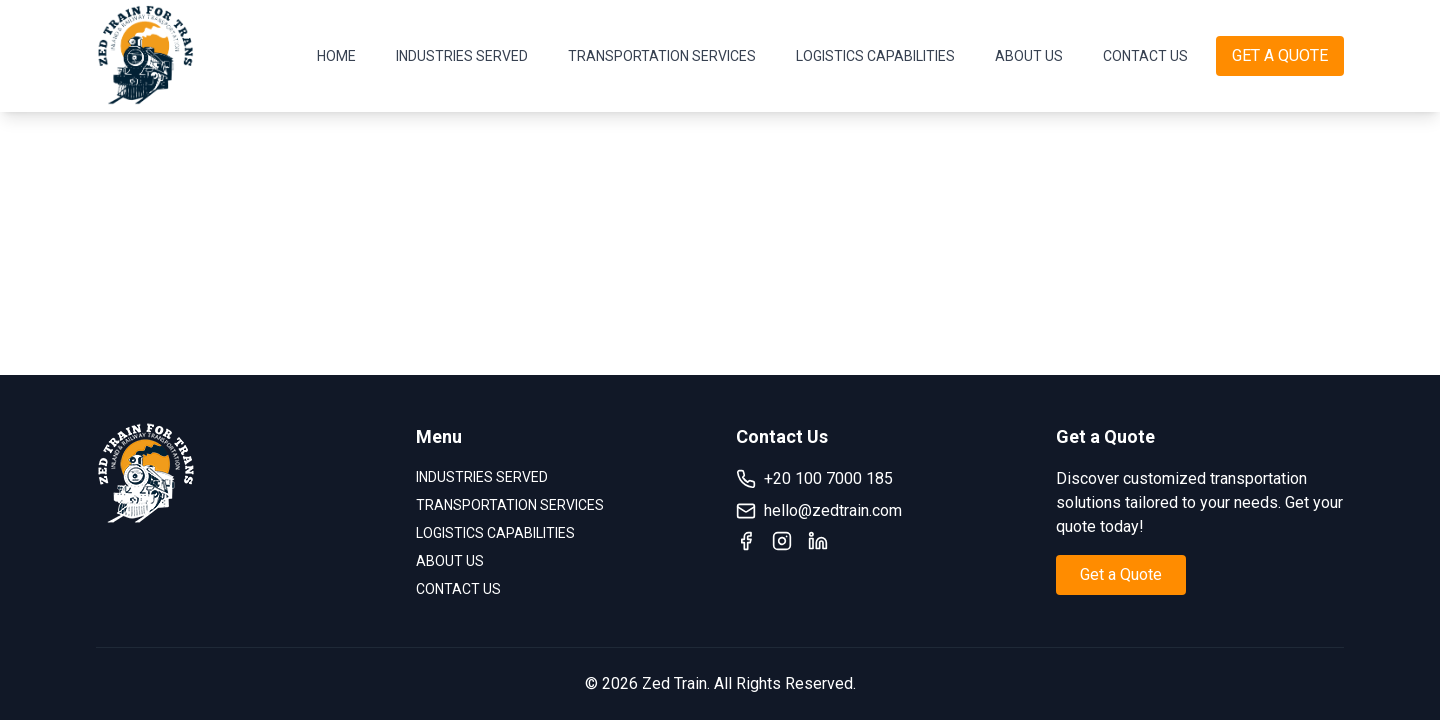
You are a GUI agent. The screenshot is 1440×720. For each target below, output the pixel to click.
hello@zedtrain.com (819, 511)
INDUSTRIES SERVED (462, 56)
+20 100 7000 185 (814, 479)
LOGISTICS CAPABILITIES (875, 56)
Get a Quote (1121, 574)
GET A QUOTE (1280, 55)
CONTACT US (1145, 56)
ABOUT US (1029, 56)
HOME (336, 56)
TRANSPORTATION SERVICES (662, 56)
